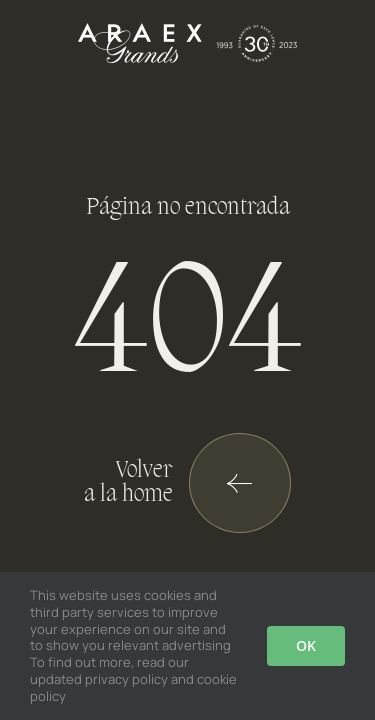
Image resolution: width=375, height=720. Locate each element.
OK (306, 645)
